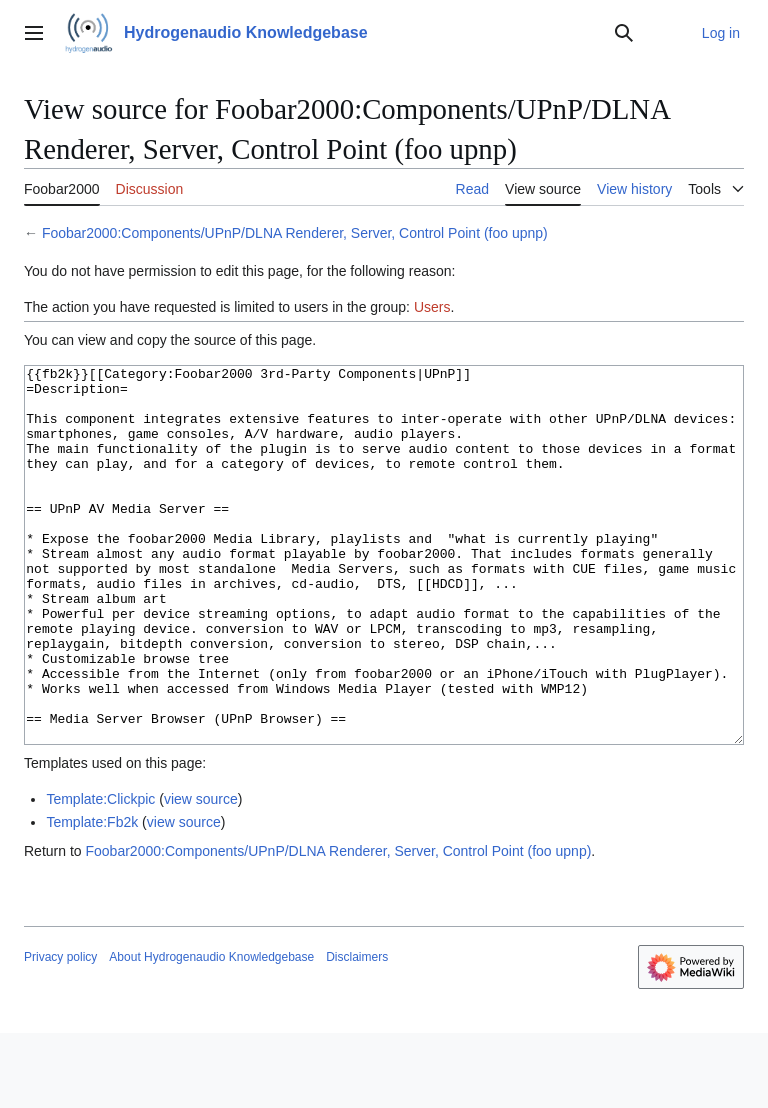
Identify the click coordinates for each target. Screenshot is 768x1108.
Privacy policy (60, 1032)
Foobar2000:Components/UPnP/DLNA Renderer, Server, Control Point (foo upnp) (295, 233)
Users (432, 307)
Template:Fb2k (92, 897)
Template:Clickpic (100, 874)
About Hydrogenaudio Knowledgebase (211, 1032)
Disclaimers (357, 1032)
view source (201, 874)
